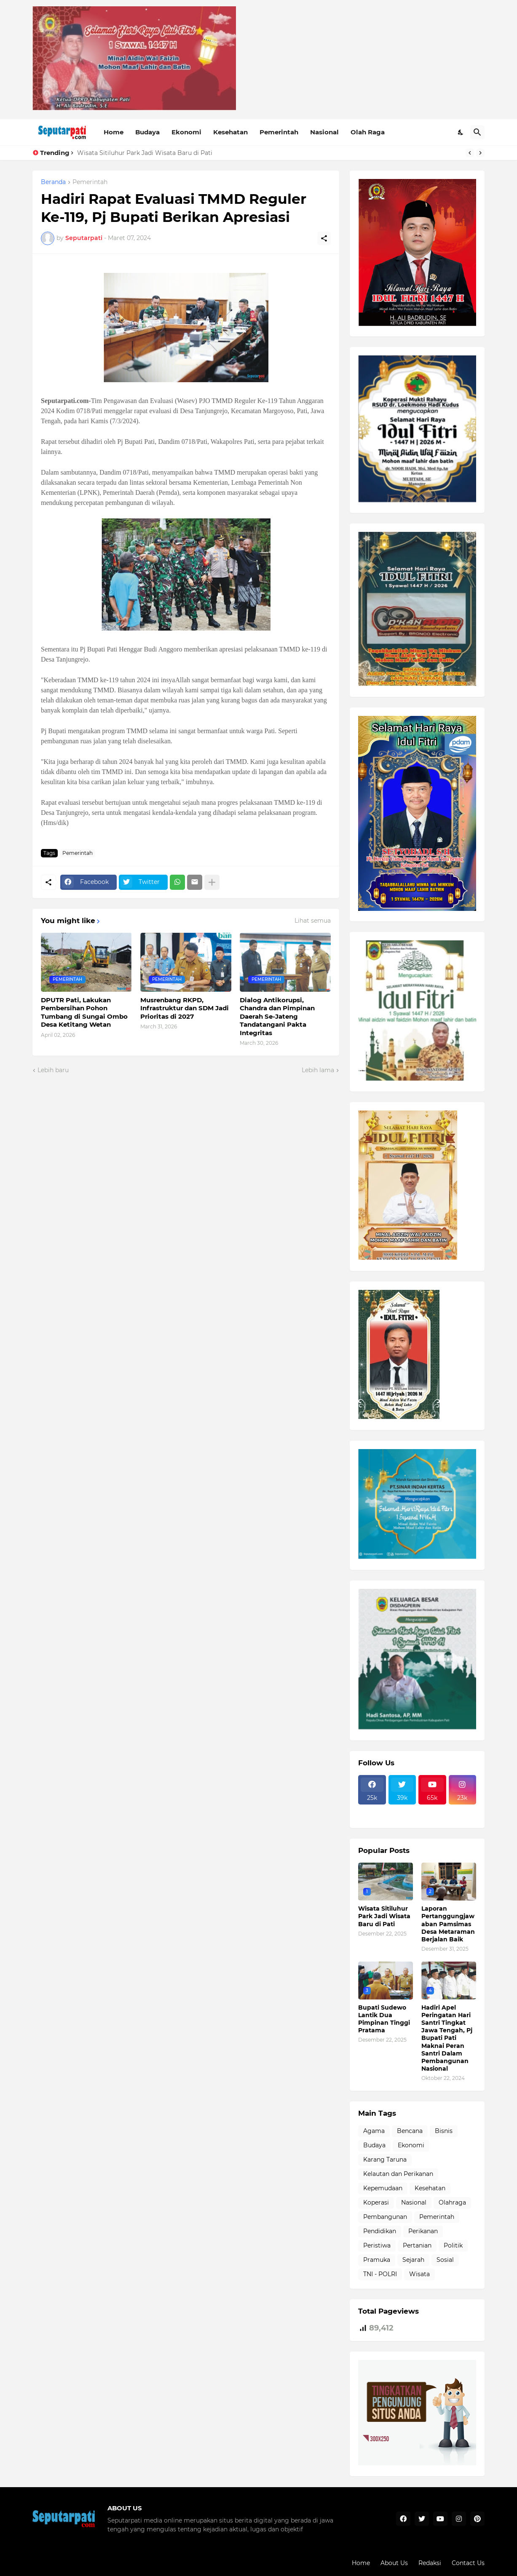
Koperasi (376, 2202)
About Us (394, 2563)
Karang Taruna (385, 2159)
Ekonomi (186, 132)
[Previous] (470, 153)
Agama (374, 2131)
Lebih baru (53, 1070)
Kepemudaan (382, 2188)
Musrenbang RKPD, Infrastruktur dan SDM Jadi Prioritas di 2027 (184, 1008)
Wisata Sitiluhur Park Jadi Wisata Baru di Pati (144, 153)
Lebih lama (318, 1070)
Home (113, 132)
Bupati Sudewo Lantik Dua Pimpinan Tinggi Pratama (384, 2019)
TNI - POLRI (380, 2274)
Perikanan (423, 2231)
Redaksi (429, 2563)
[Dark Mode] (461, 132)
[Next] (480, 153)
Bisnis (444, 2131)
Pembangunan (385, 2217)
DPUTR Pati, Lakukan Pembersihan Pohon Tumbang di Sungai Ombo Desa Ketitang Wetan (84, 1012)
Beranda (53, 182)
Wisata (419, 2274)
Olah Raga (368, 132)
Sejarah (413, 2260)
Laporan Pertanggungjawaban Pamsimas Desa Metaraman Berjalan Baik (448, 1924)
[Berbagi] (324, 238)
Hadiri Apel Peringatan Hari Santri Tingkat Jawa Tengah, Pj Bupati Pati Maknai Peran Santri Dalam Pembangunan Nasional (446, 2038)
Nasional (324, 132)
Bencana (410, 2131)
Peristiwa (377, 2245)
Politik (453, 2245)
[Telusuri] (477, 132)
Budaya (147, 132)
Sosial (445, 2260)
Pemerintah (279, 132)
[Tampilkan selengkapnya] (212, 882)
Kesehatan (230, 132)
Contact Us (468, 2563)
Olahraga (452, 2202)
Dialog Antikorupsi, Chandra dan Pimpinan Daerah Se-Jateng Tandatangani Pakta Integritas (277, 1016)
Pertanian (417, 2245)
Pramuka (376, 2260)
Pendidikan (379, 2231)
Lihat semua (313, 921)
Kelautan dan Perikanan (398, 2174)
